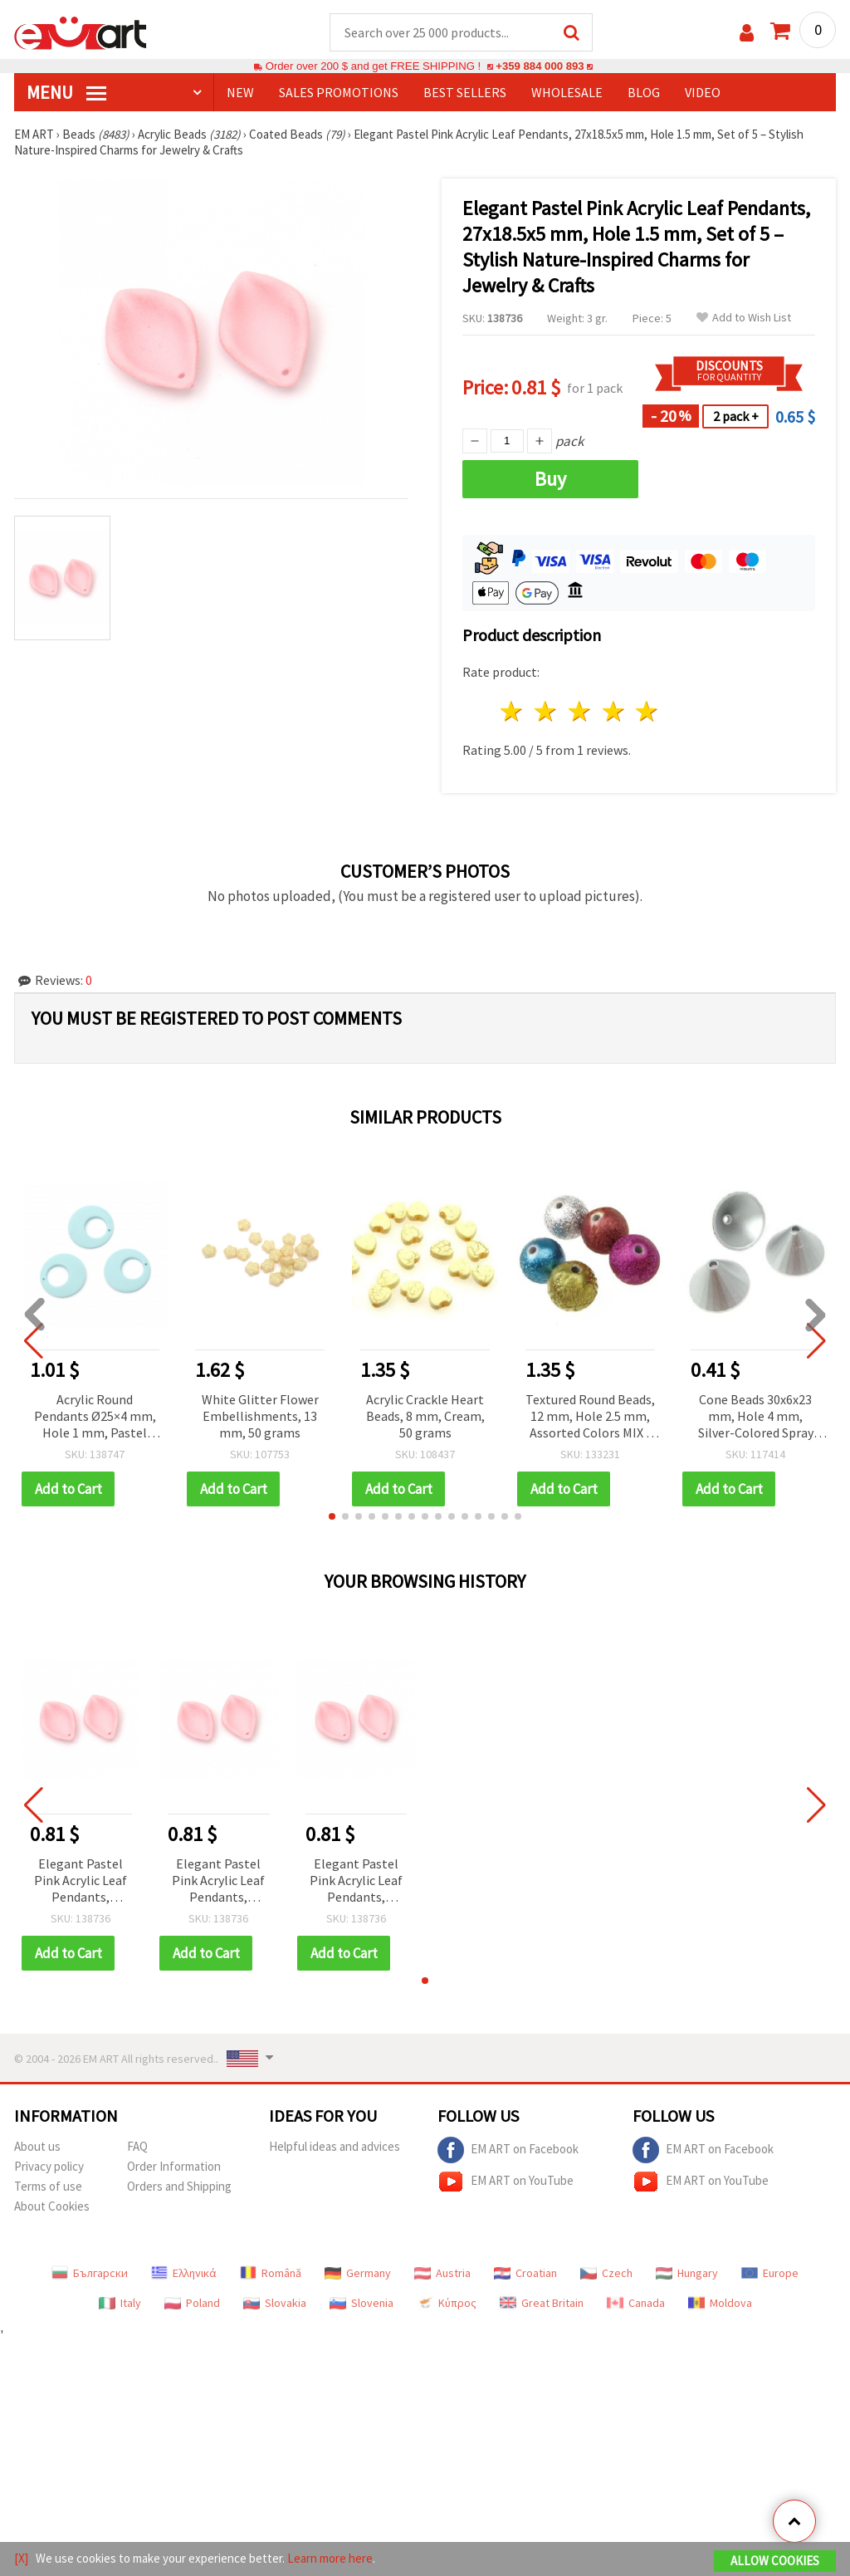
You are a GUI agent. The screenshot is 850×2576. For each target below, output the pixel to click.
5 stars (648, 711)
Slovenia (361, 2302)
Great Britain (542, 2302)
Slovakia (274, 2302)
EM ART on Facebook (508, 2150)
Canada (636, 2302)
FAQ (137, 2146)
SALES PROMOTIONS (338, 92)
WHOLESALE (567, 92)
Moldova (720, 2302)
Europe (770, 2273)
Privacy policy (49, 2166)
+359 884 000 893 (540, 66)
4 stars (614, 711)
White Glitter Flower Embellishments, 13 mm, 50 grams (260, 1416)
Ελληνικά (184, 2273)
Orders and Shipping (179, 2186)
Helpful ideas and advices (334, 2146)
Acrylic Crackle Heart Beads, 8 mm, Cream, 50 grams (425, 1416)
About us (37, 2146)
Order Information (174, 2166)
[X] (21, 2558)
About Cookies (52, 2206)
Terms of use (48, 2186)
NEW (240, 92)
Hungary (687, 2272)
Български (89, 2273)
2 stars (547, 711)
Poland (192, 2302)
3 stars (580, 711)
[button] (332, 1516)
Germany (358, 2272)
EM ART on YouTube (505, 2181)
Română (270, 2273)
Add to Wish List (743, 317)
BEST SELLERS (464, 92)
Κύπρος (446, 2302)
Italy (120, 2302)
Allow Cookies (774, 2561)
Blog (644, 92)
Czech (606, 2272)
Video (703, 92)
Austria (442, 2272)
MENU (66, 92)
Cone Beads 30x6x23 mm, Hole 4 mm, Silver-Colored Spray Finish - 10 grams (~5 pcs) (755, 1417)
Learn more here (330, 2558)
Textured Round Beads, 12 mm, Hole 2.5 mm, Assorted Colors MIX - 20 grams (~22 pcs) (590, 1417)
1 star (513, 711)
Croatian (525, 2272)
